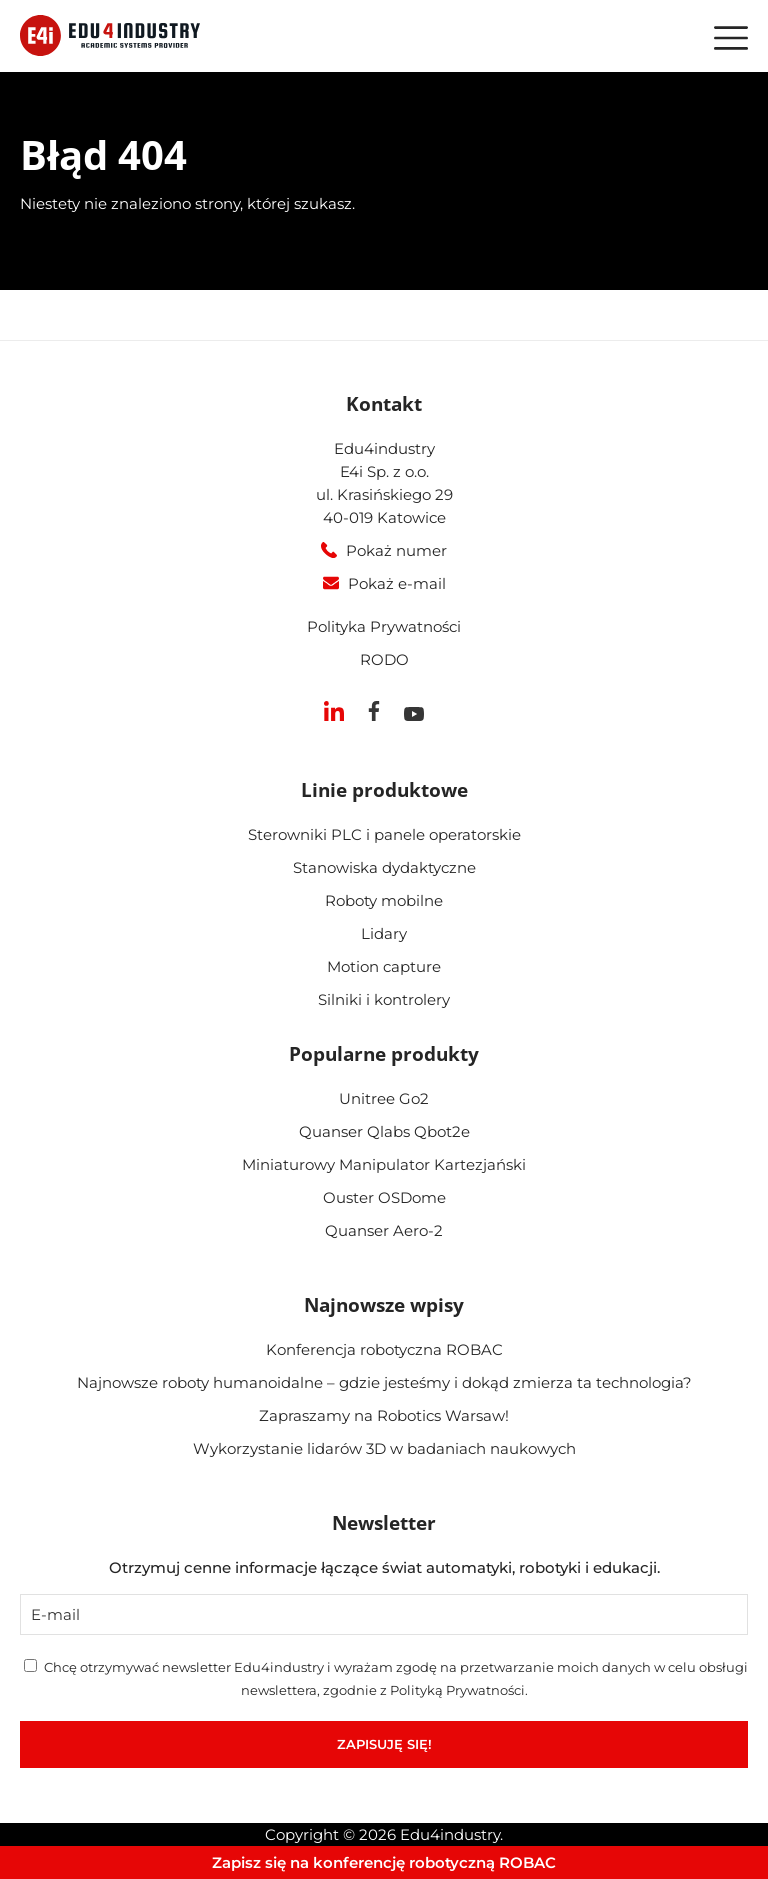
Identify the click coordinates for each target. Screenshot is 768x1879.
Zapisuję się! (384, 1744)
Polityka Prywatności (384, 626)
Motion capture (384, 966)
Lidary (384, 933)
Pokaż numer (396, 550)
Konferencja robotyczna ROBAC (384, 1349)
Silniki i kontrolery (384, 999)
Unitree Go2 (384, 1098)
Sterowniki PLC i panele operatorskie (384, 834)
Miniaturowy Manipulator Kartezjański (384, 1164)
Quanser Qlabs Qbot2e (384, 1131)
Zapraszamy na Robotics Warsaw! (384, 1415)
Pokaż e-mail (397, 583)
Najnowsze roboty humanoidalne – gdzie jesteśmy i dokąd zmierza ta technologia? (384, 1382)
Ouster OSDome (384, 1197)
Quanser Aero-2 (384, 1230)
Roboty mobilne (384, 900)
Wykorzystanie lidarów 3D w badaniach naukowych (384, 1448)
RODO (384, 659)
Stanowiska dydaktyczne (384, 867)
